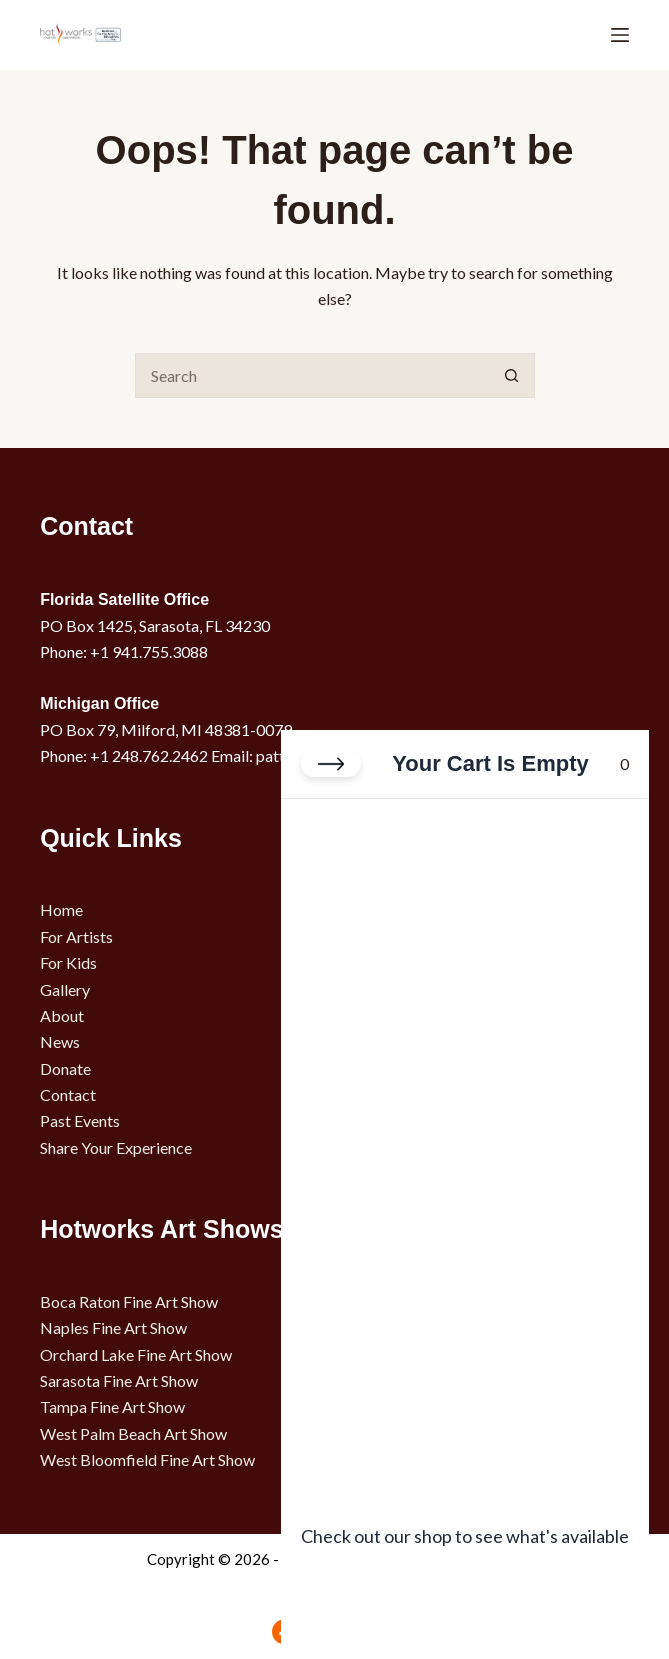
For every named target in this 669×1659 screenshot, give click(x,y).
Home (61, 909)
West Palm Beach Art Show (133, 1433)
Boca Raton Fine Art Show (129, 1301)
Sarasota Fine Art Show (119, 1380)
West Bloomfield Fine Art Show (147, 1459)
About (62, 1015)
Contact (68, 1094)
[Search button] (512, 375)
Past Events (80, 1120)
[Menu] (620, 35)
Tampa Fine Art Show (112, 1406)
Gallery (65, 989)
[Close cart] (331, 764)
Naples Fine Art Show (113, 1327)
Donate (65, 1068)
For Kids (68, 962)
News (60, 1041)
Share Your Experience (116, 1147)
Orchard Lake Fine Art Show (136, 1354)
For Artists (76, 936)
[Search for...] (312, 375)
